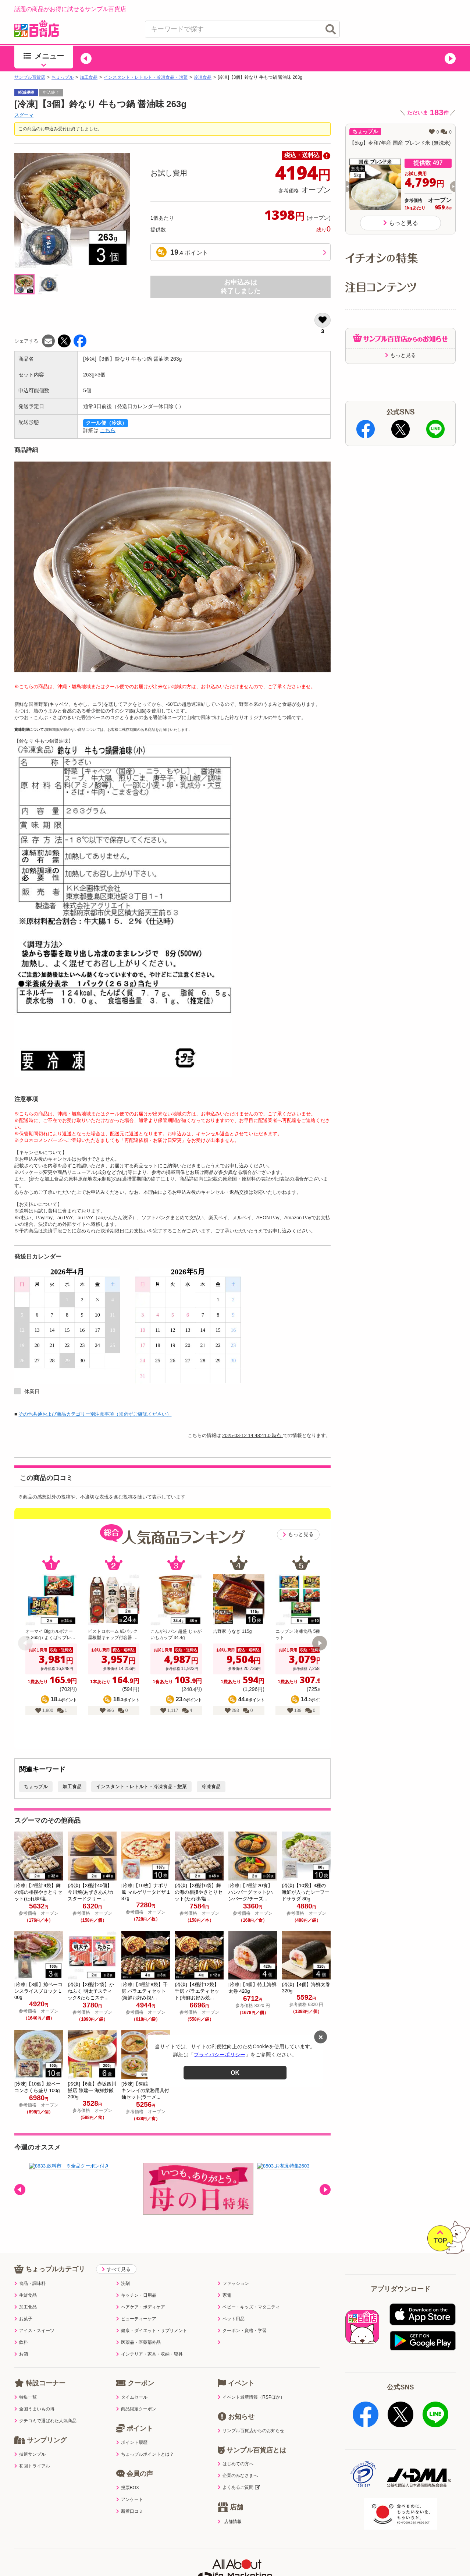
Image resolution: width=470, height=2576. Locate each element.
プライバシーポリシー (219, 2054)
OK (235, 2072)
